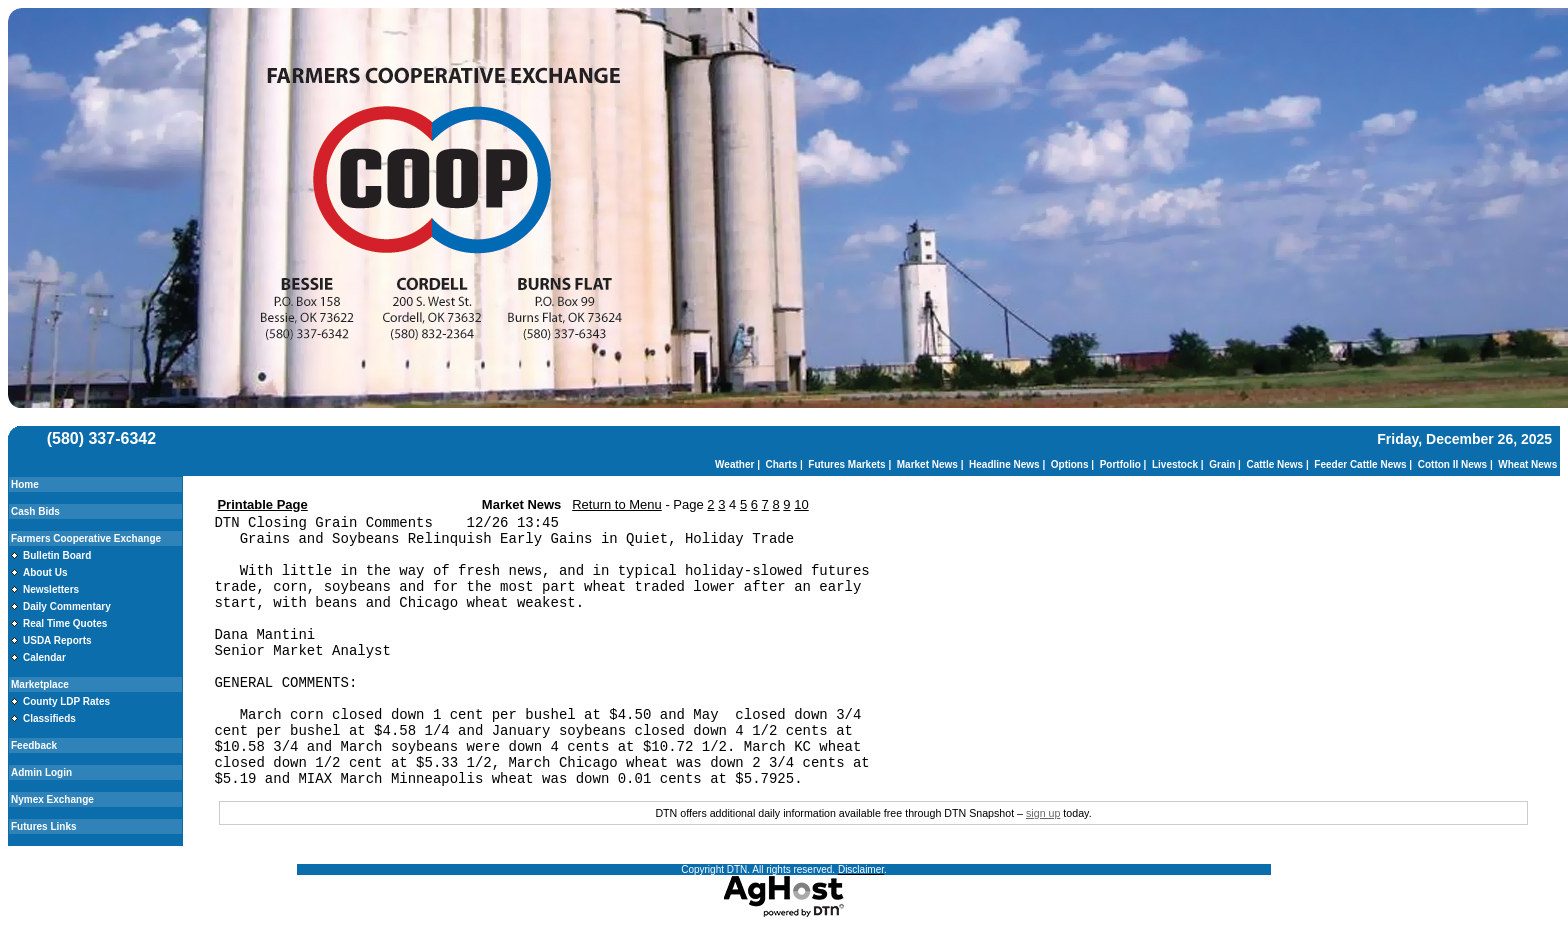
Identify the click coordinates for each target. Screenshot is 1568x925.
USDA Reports (57, 640)
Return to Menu (617, 504)
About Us (45, 572)
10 (801, 504)
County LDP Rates (66, 701)
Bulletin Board (57, 555)
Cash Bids (35, 511)
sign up (1043, 813)
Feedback (34, 745)
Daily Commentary (67, 606)
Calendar (44, 657)
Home (25, 484)
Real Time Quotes (65, 623)
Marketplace (40, 684)
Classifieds (49, 718)
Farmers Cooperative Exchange (86, 538)
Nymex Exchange (52, 799)
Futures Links (44, 826)
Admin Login (41, 772)
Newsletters (51, 589)
